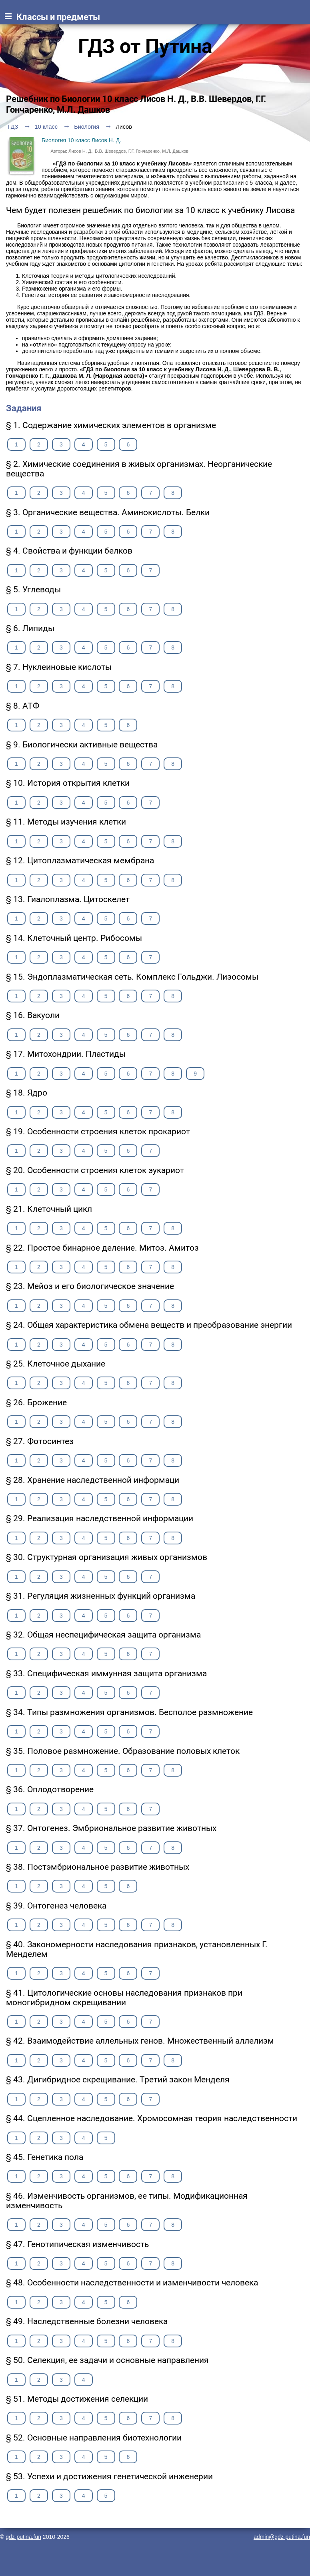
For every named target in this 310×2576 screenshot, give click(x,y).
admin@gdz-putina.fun (282, 2537)
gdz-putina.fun (23, 2537)
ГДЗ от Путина (145, 46)
